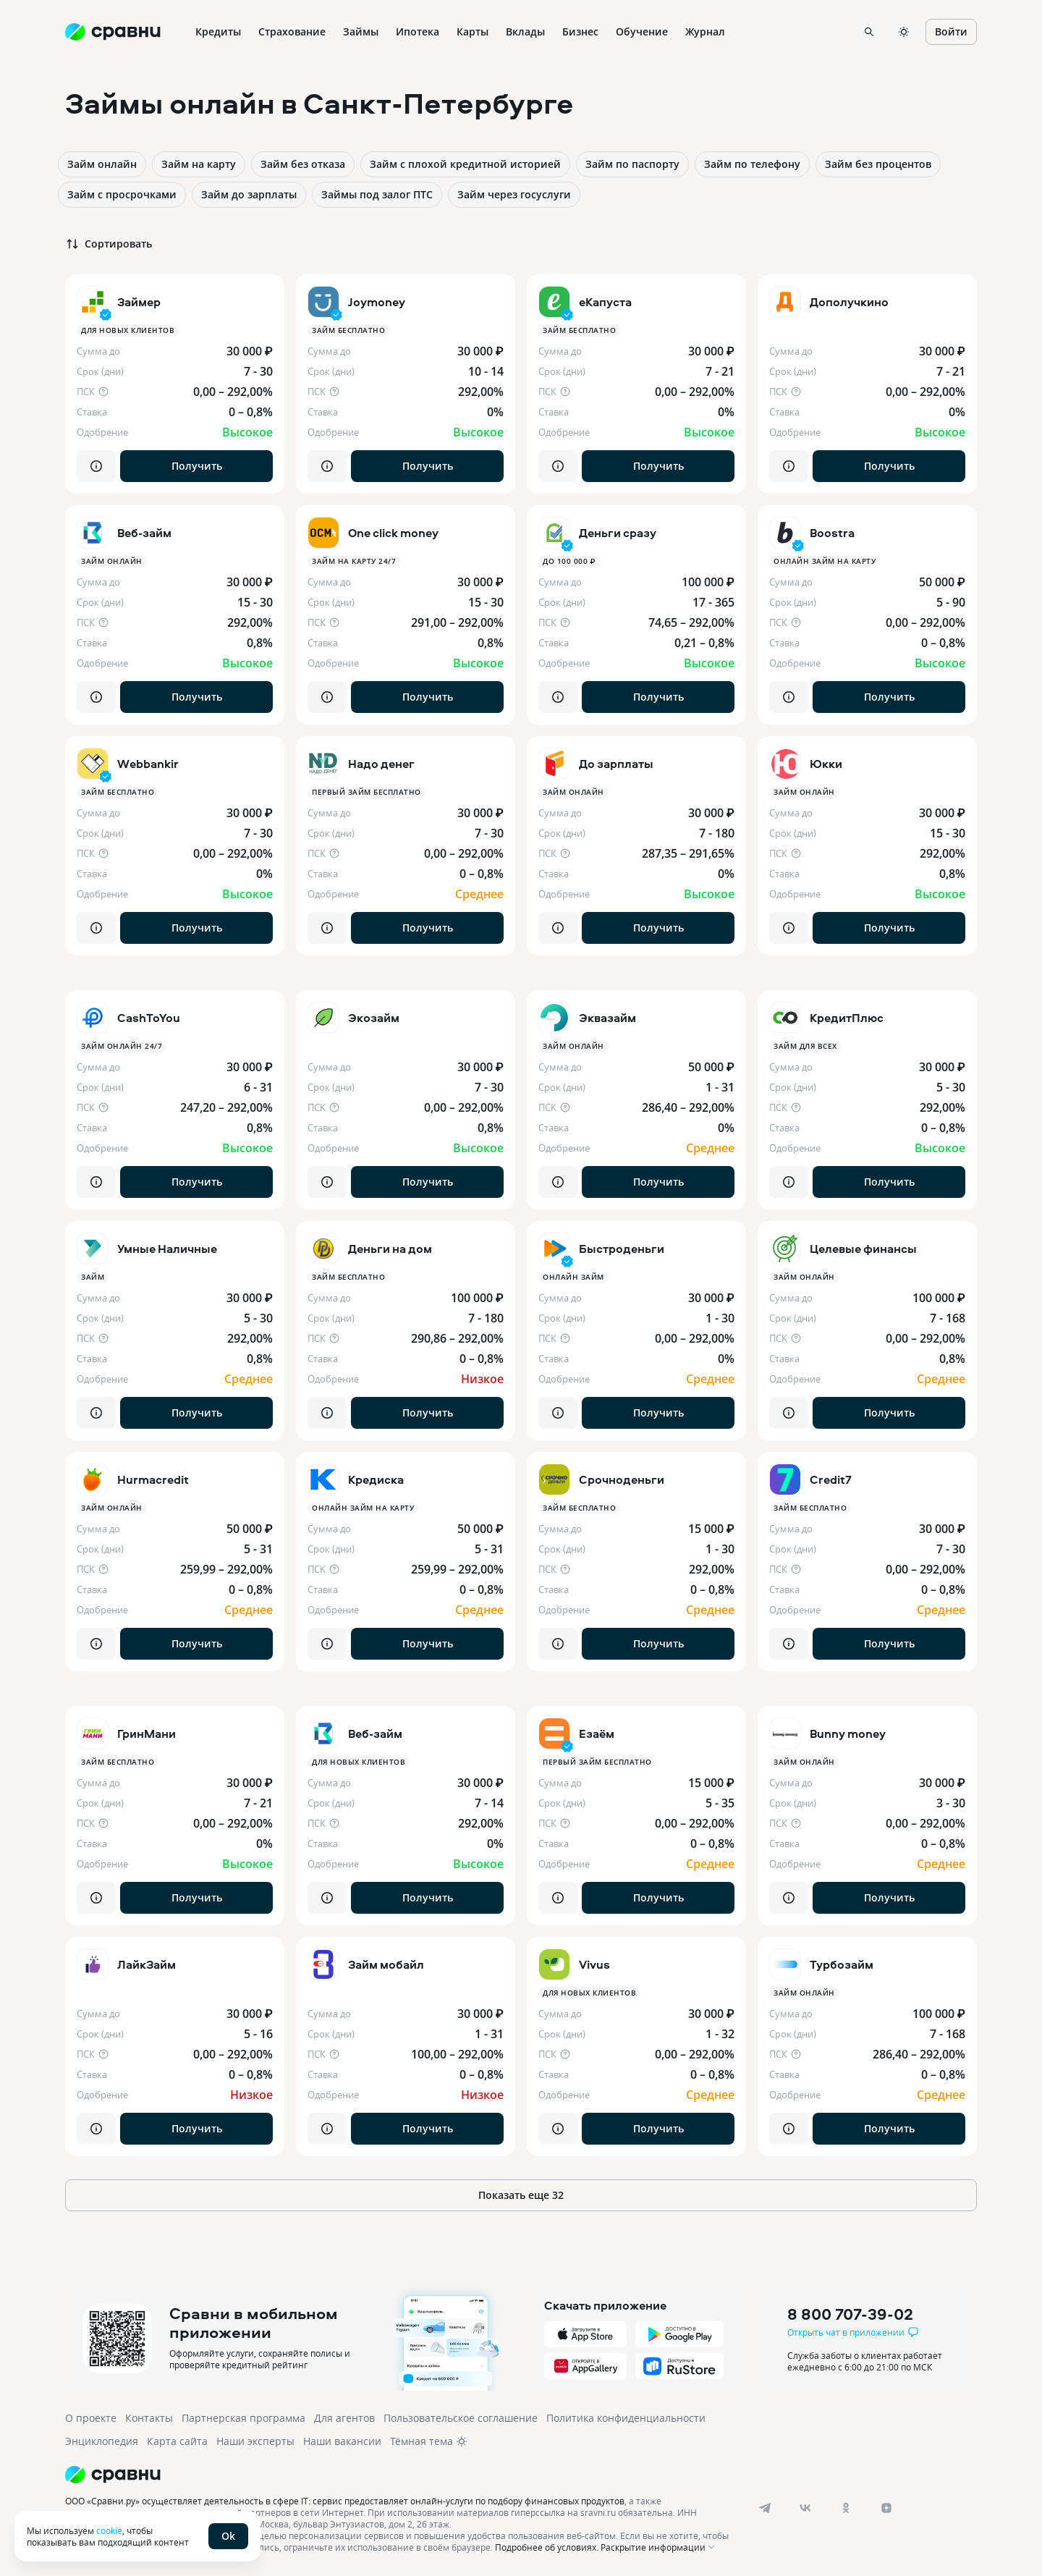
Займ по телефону (752, 164)
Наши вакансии (342, 2441)
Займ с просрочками (122, 194)
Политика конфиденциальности (626, 2418)
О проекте (91, 2418)
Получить (196, 466)
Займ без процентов (878, 164)
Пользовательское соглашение (461, 2418)
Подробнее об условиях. (546, 2547)
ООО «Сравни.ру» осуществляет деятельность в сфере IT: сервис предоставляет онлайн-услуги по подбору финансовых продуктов (344, 2501)
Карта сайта (177, 2441)
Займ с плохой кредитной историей (465, 164)
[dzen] (886, 2508)
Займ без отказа (302, 164)
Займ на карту (198, 164)
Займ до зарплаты (249, 194)
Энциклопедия (101, 2441)
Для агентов (344, 2418)
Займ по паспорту (632, 164)
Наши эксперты (255, 2441)
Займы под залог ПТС (377, 194)
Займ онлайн (102, 164)
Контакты (149, 2418)
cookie (109, 2530)
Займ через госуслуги (514, 194)
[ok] (846, 2508)
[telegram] (765, 2508)
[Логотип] (399, 2474)
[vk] (805, 2508)
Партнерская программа (243, 2418)
